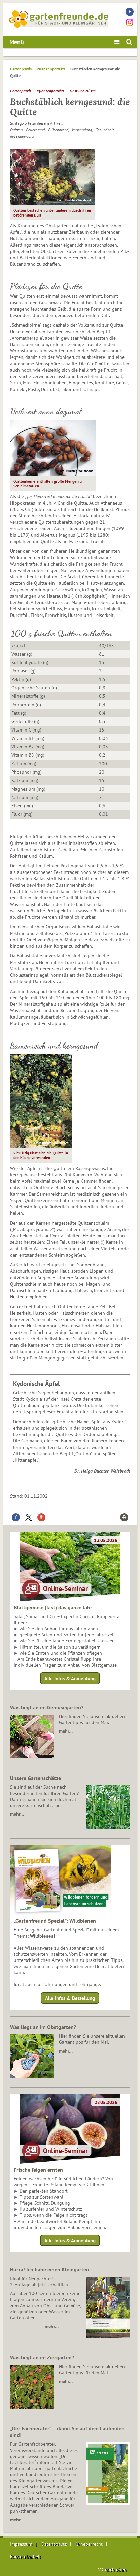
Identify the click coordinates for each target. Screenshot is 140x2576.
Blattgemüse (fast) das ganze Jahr (53, 1607)
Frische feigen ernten (38, 2169)
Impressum (21, 2544)
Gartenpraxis (21, 68)
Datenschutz (54, 2544)
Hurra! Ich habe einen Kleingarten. (50, 2269)
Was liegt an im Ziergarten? (42, 2357)
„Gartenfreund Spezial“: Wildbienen (55, 1920)
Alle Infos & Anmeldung (70, 1678)
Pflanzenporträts (51, 68)
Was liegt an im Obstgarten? (43, 2027)
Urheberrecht (89, 2544)
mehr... (16, 2520)
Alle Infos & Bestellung (70, 1998)
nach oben (116, 2570)
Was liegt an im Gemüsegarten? (46, 1707)
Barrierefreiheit (25, 2557)
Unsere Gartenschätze (35, 1778)
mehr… (66, 1731)
